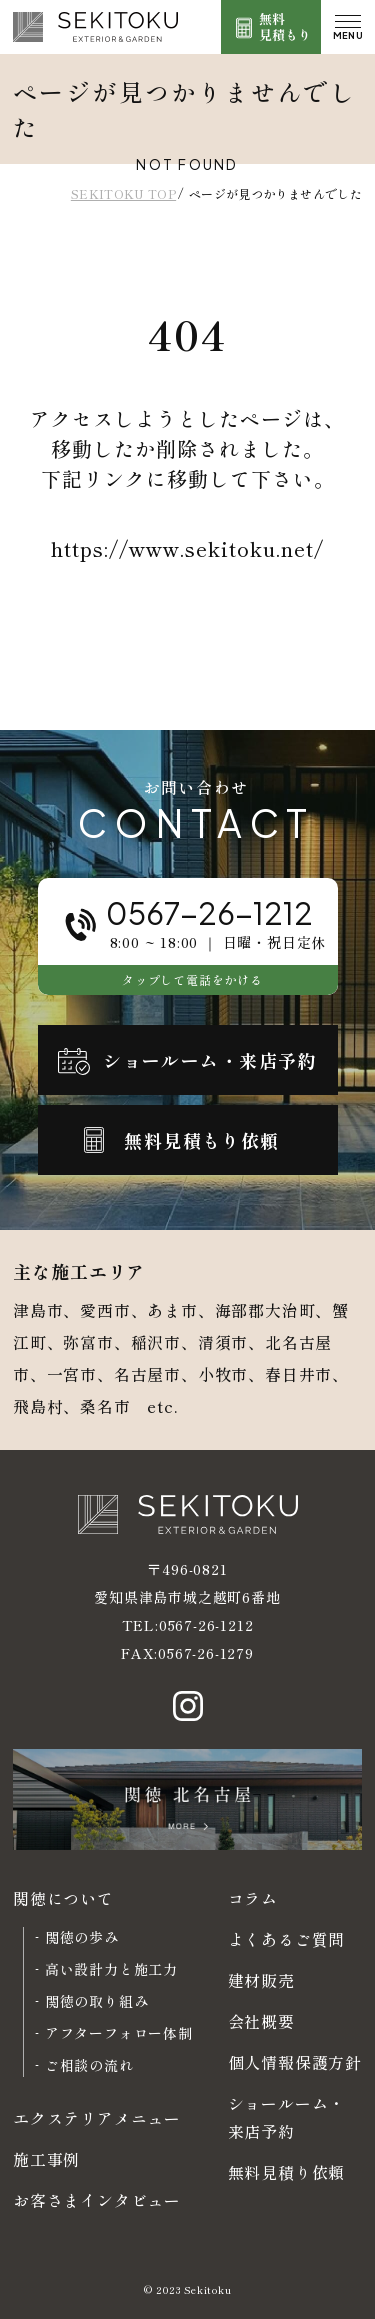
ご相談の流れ (89, 2065)
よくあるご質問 (287, 1939)
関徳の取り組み (97, 2001)
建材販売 (261, 1980)
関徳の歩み (82, 1937)
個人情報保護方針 (295, 2062)
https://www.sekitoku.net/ (187, 548)
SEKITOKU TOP (123, 193)
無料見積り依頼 (287, 2172)
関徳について (63, 1898)
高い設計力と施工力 (111, 1969)
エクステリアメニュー (97, 2118)
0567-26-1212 (206, 1625)
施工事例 (46, 2159)
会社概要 (261, 2021)
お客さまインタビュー (97, 2200)
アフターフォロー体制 (119, 2033)
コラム (253, 1898)
